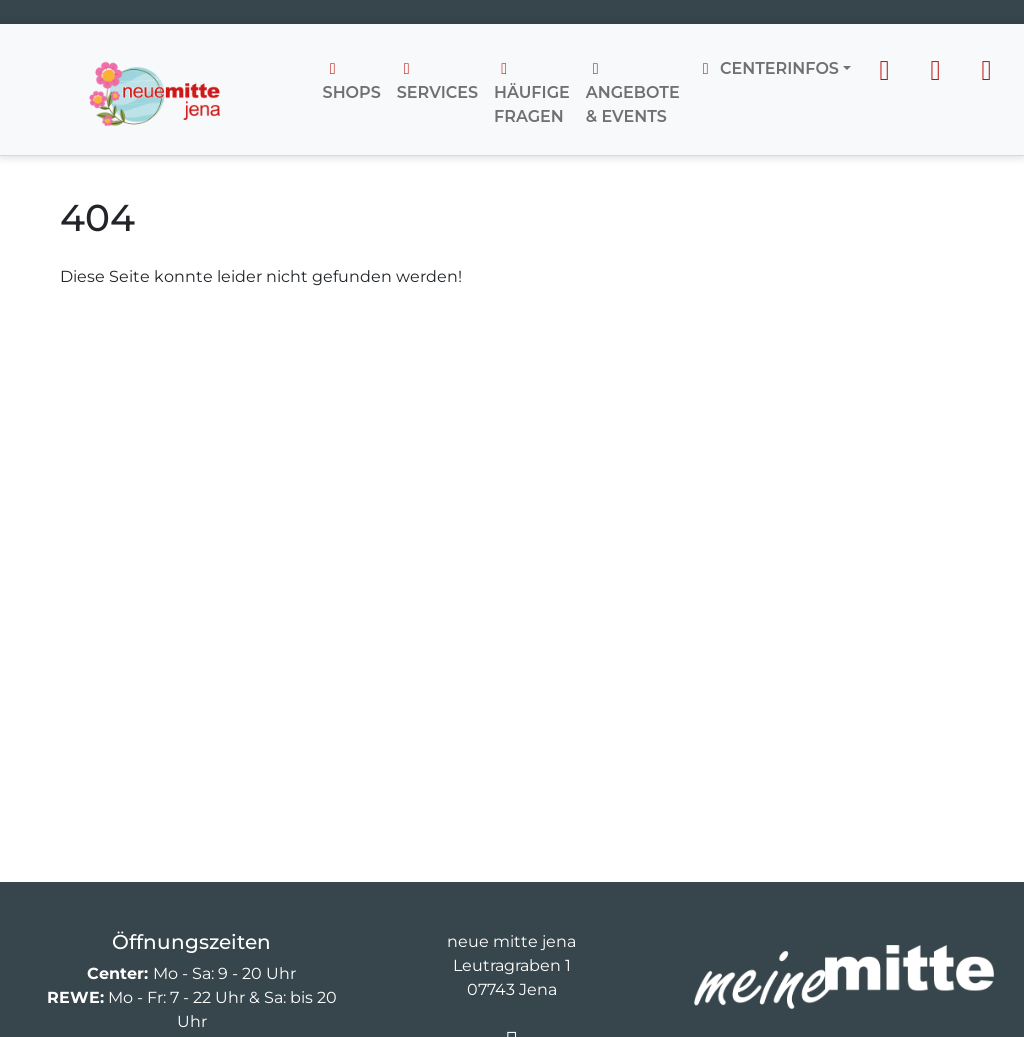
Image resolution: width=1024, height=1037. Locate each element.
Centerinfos (767, 68)
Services (437, 81)
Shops (352, 81)
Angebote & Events (633, 93)
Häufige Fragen (532, 93)
